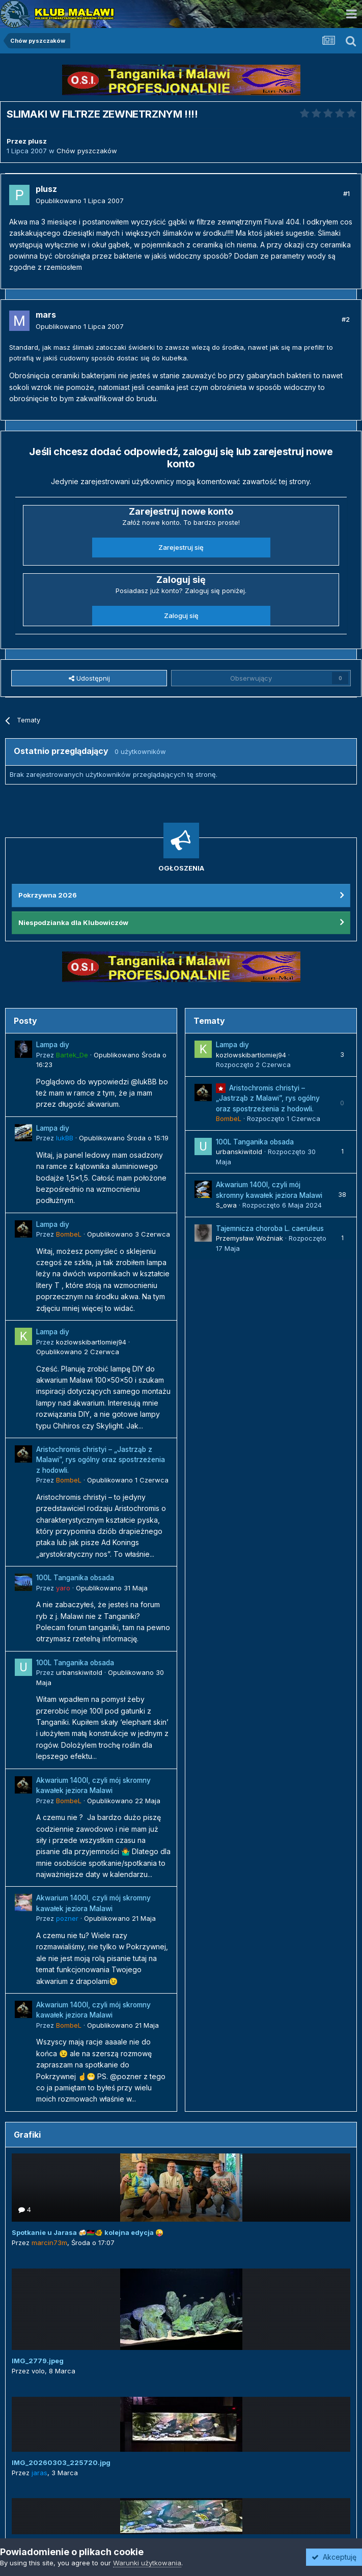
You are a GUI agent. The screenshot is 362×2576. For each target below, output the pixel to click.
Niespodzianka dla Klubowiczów (73, 922)
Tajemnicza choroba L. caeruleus (270, 1228)
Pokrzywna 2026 (47, 895)
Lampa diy (52, 1045)
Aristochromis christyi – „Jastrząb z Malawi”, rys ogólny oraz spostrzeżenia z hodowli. (100, 1459)
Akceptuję (334, 2557)
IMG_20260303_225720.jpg (61, 2462)
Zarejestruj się (181, 547)
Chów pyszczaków (87, 151)
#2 (346, 319)
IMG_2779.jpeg (38, 2361)
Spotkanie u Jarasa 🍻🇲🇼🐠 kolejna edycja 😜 (87, 2232)
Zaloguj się (181, 615)
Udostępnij (89, 678)
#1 (346, 193)
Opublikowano (80, 201)
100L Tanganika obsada (75, 1578)
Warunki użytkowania (147, 2563)
